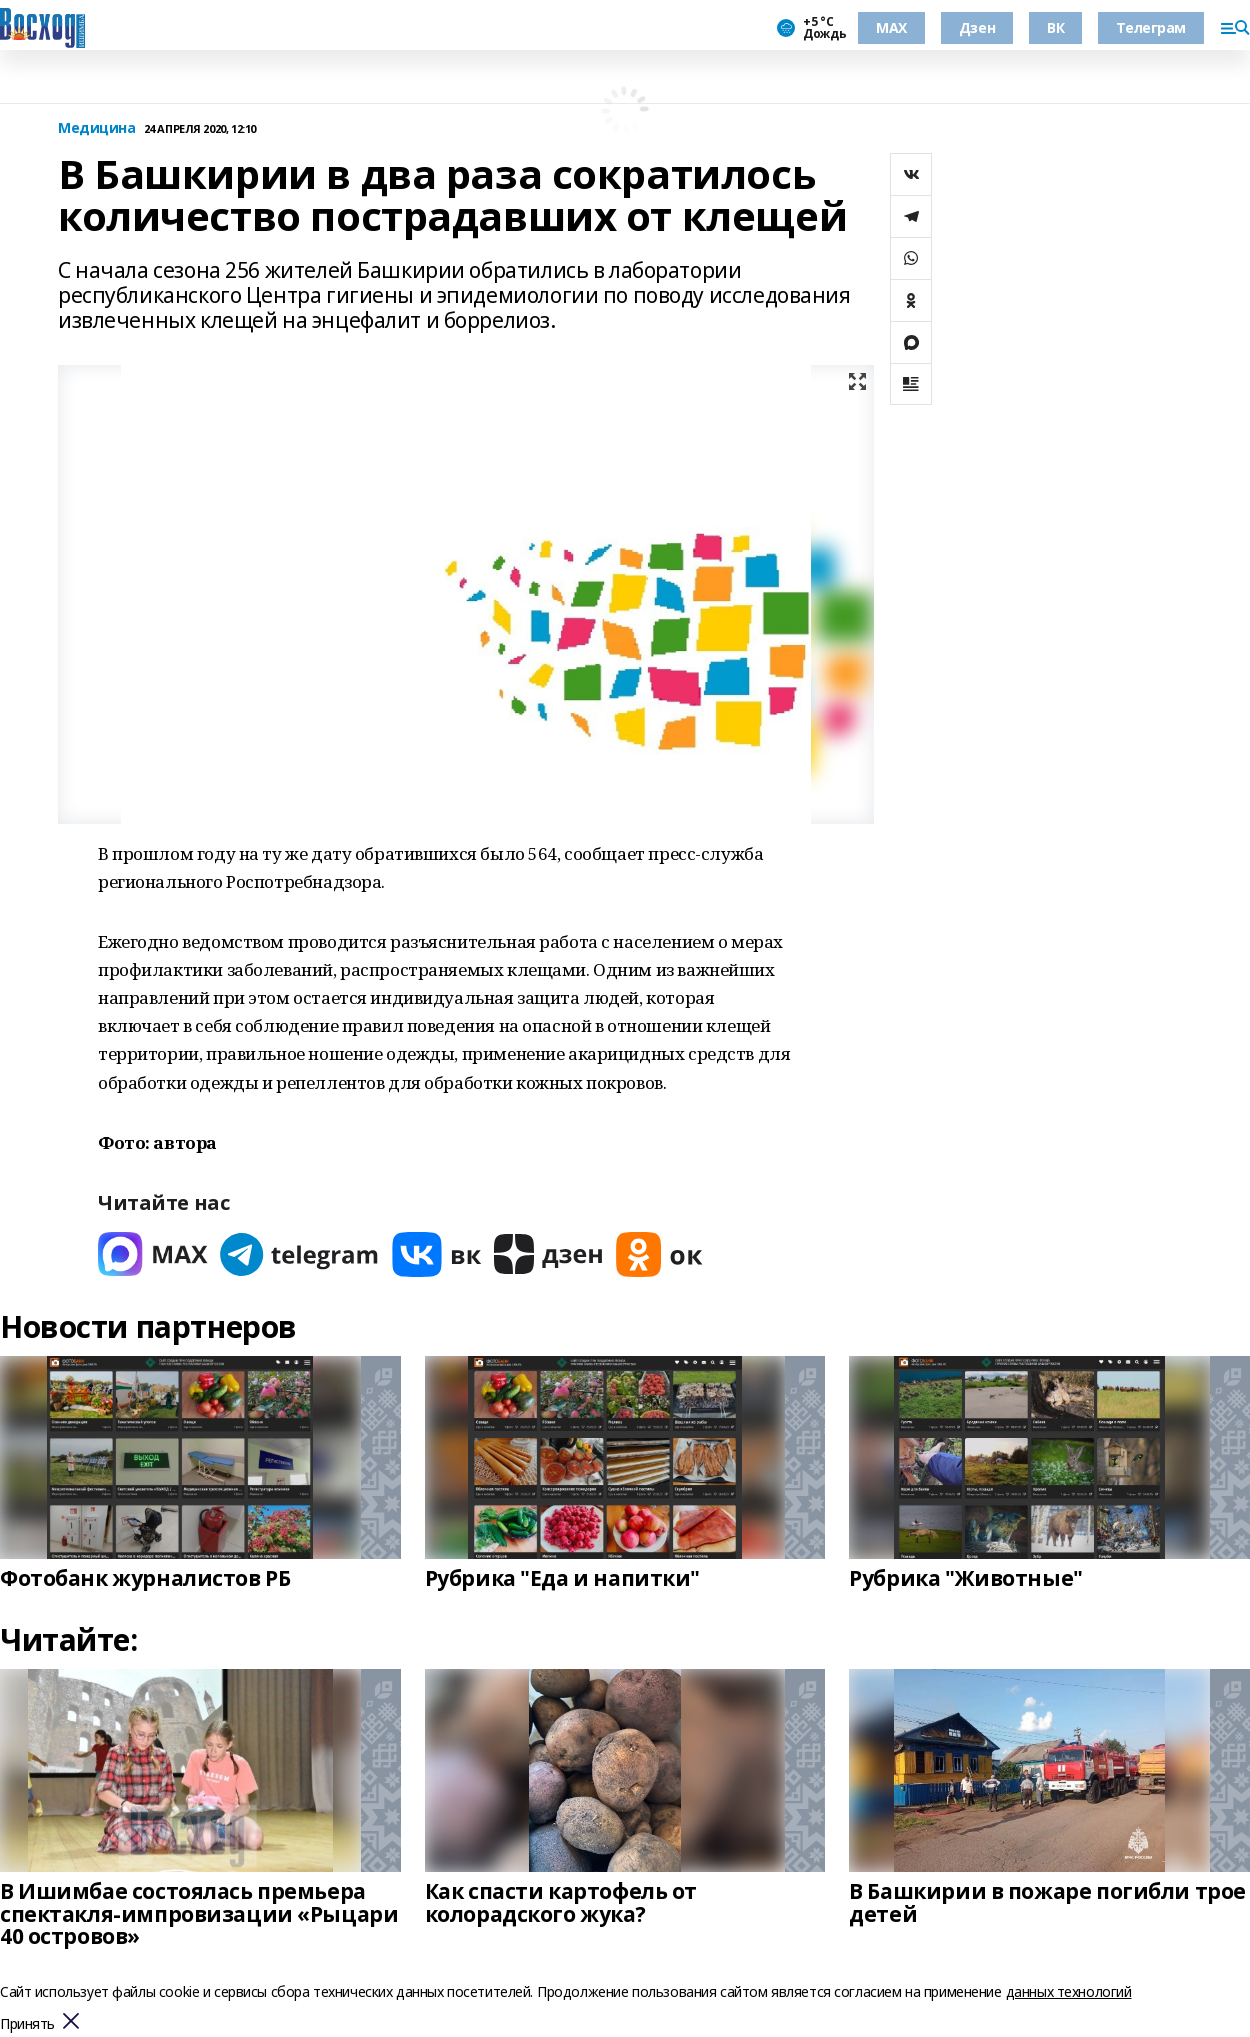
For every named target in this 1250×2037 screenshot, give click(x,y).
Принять (27, 2024)
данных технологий (1069, 1991)
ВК (1055, 27)
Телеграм (1151, 27)
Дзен (977, 27)
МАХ (891, 27)
